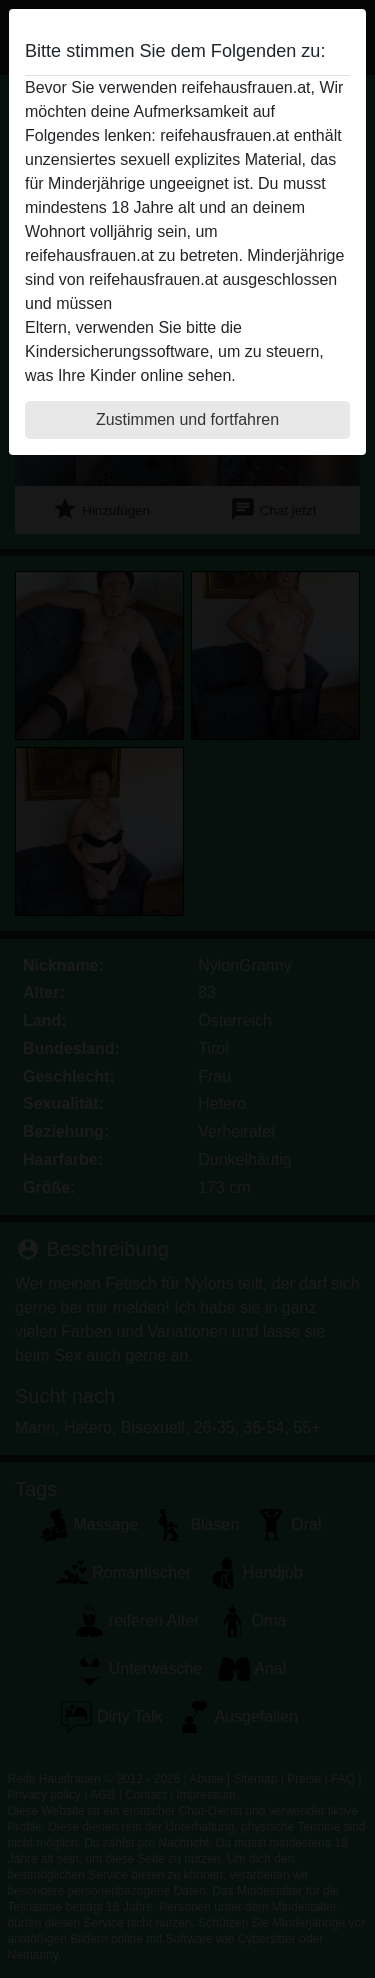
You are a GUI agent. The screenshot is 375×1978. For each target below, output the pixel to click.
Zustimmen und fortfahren (187, 419)
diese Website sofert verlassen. (228, 303)
